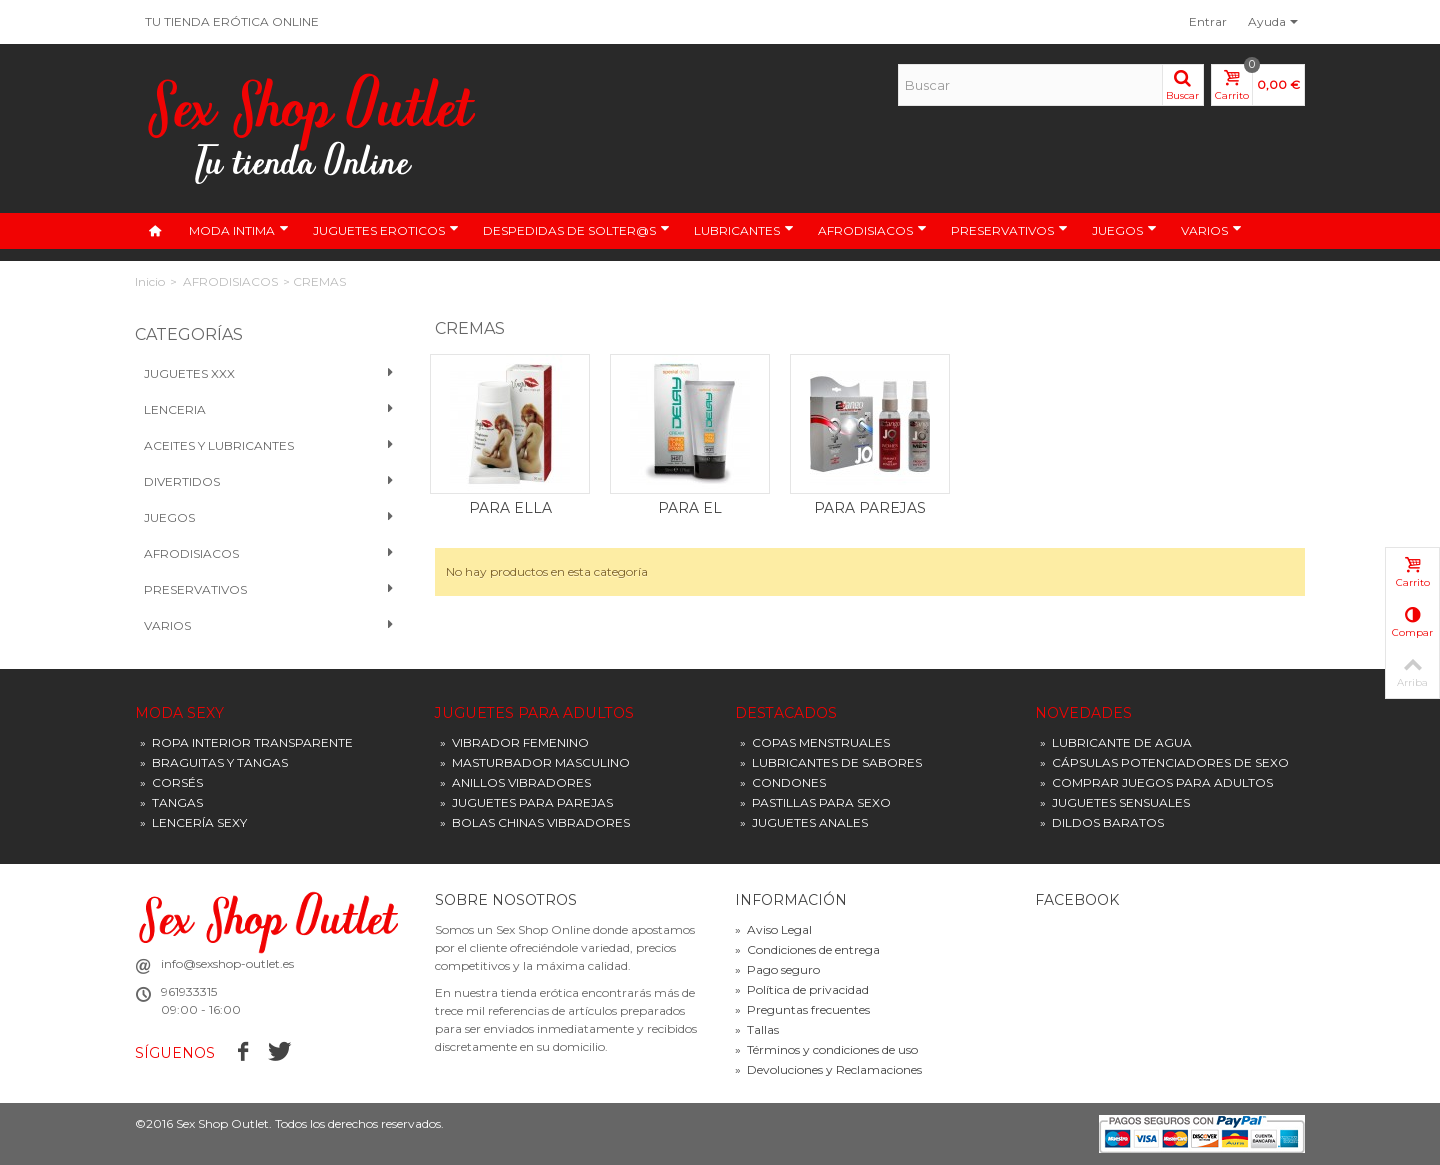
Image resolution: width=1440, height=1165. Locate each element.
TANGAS (171, 802)
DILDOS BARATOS (1102, 822)
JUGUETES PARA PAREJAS (526, 802)
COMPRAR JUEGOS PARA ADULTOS (1156, 782)
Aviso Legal (773, 929)
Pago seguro (777, 969)
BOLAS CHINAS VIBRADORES (535, 822)
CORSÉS (171, 782)
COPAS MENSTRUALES (815, 742)
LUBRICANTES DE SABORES (831, 762)
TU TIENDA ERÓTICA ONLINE (232, 21)
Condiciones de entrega (807, 949)
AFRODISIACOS (872, 230)
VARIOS (1211, 230)
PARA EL (690, 508)
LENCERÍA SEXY (193, 822)
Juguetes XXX (269, 374)
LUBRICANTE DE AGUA (1116, 742)
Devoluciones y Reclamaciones (828, 1069)
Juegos (269, 518)
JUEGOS (1124, 230)
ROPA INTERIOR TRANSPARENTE (246, 742)
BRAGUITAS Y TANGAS (214, 762)
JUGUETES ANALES (804, 822)
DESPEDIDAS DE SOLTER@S (576, 230)
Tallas (757, 1029)
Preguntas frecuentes (802, 1009)
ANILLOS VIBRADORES (515, 782)
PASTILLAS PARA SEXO (815, 802)
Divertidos (269, 482)
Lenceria (269, 410)
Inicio (150, 281)
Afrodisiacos (269, 554)
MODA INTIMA (239, 230)
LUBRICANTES (744, 230)
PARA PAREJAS (870, 508)
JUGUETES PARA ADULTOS (534, 713)
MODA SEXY (179, 713)
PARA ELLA (510, 508)
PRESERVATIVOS (1009, 230)
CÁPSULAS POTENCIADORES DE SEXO (1164, 762)
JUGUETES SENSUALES (1115, 802)
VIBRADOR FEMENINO (514, 742)
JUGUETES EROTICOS (386, 230)
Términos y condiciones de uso (826, 1049)
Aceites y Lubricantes (269, 446)
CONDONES (783, 782)
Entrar (1208, 21)
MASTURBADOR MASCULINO (535, 762)
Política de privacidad (802, 989)
